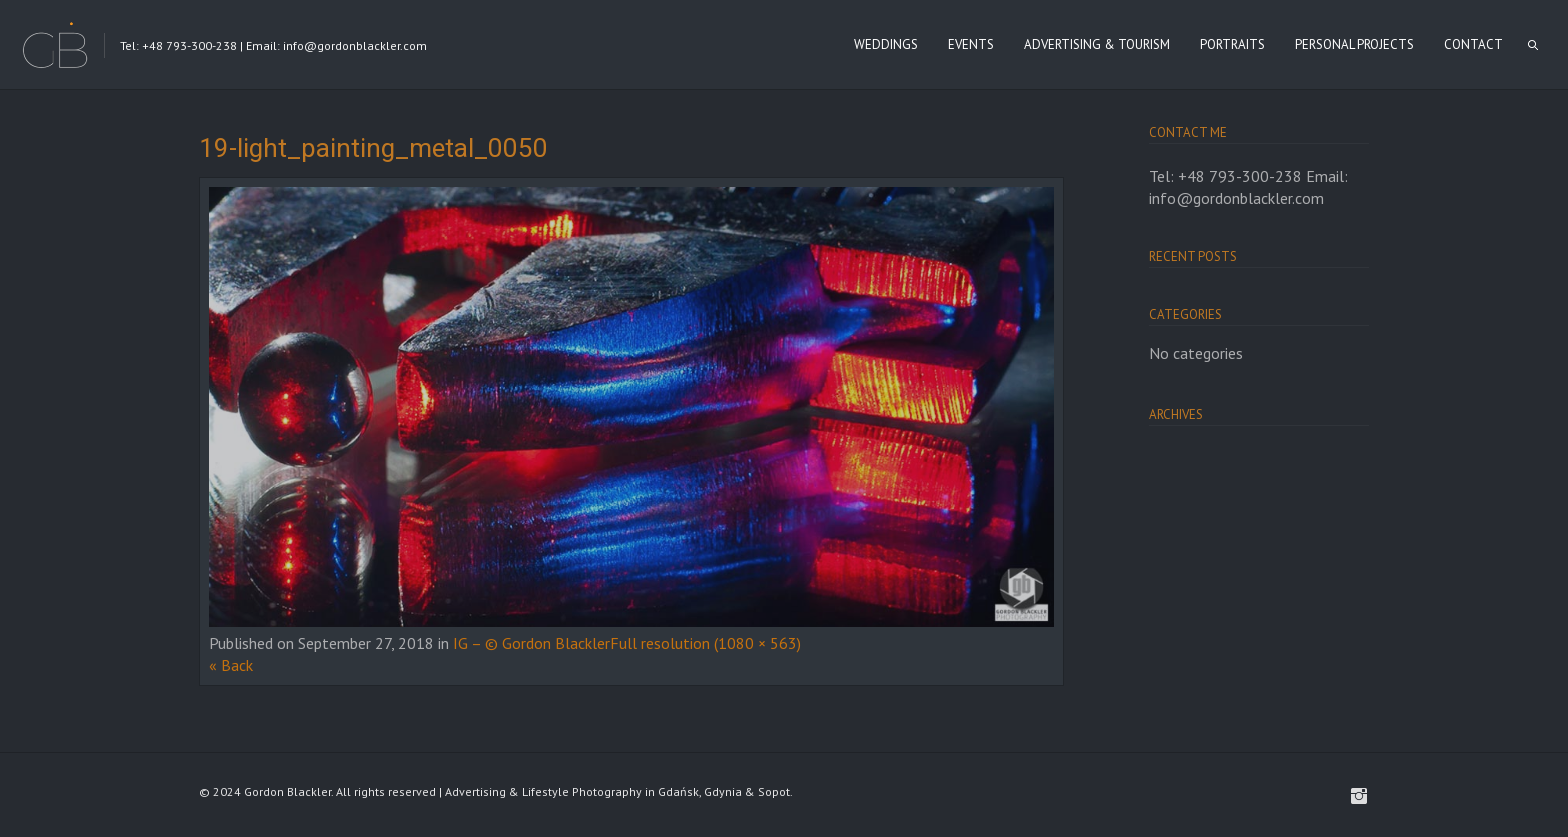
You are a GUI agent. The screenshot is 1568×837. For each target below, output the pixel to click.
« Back (231, 665)
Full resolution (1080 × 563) (705, 643)
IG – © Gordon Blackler (531, 643)
